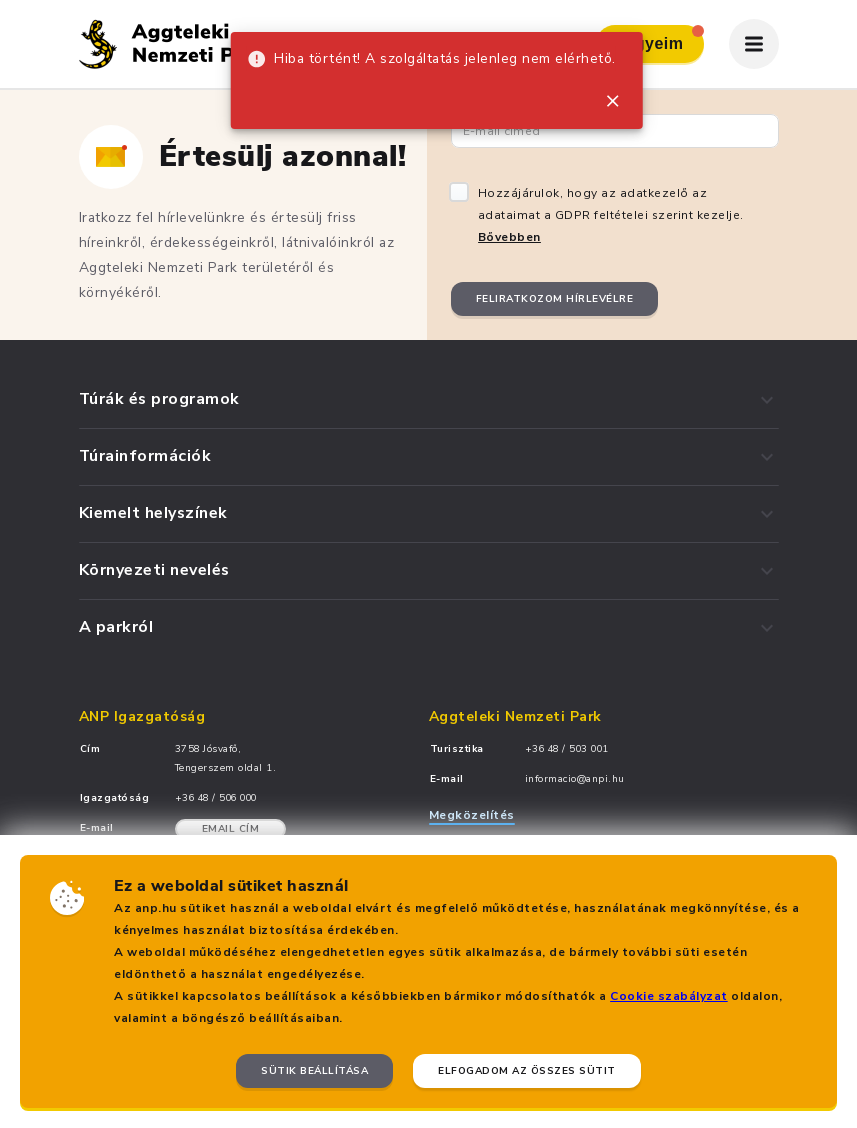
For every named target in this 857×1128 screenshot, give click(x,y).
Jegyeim (660, 38)
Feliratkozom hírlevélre (555, 299)
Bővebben (509, 237)
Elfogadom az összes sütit (527, 1071)
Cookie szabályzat (669, 996)
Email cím (231, 829)
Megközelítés (472, 815)
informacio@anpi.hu (575, 779)
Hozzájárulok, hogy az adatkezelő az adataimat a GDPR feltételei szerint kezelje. (611, 215)
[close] (613, 101)
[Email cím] (615, 131)
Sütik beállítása (314, 1071)
